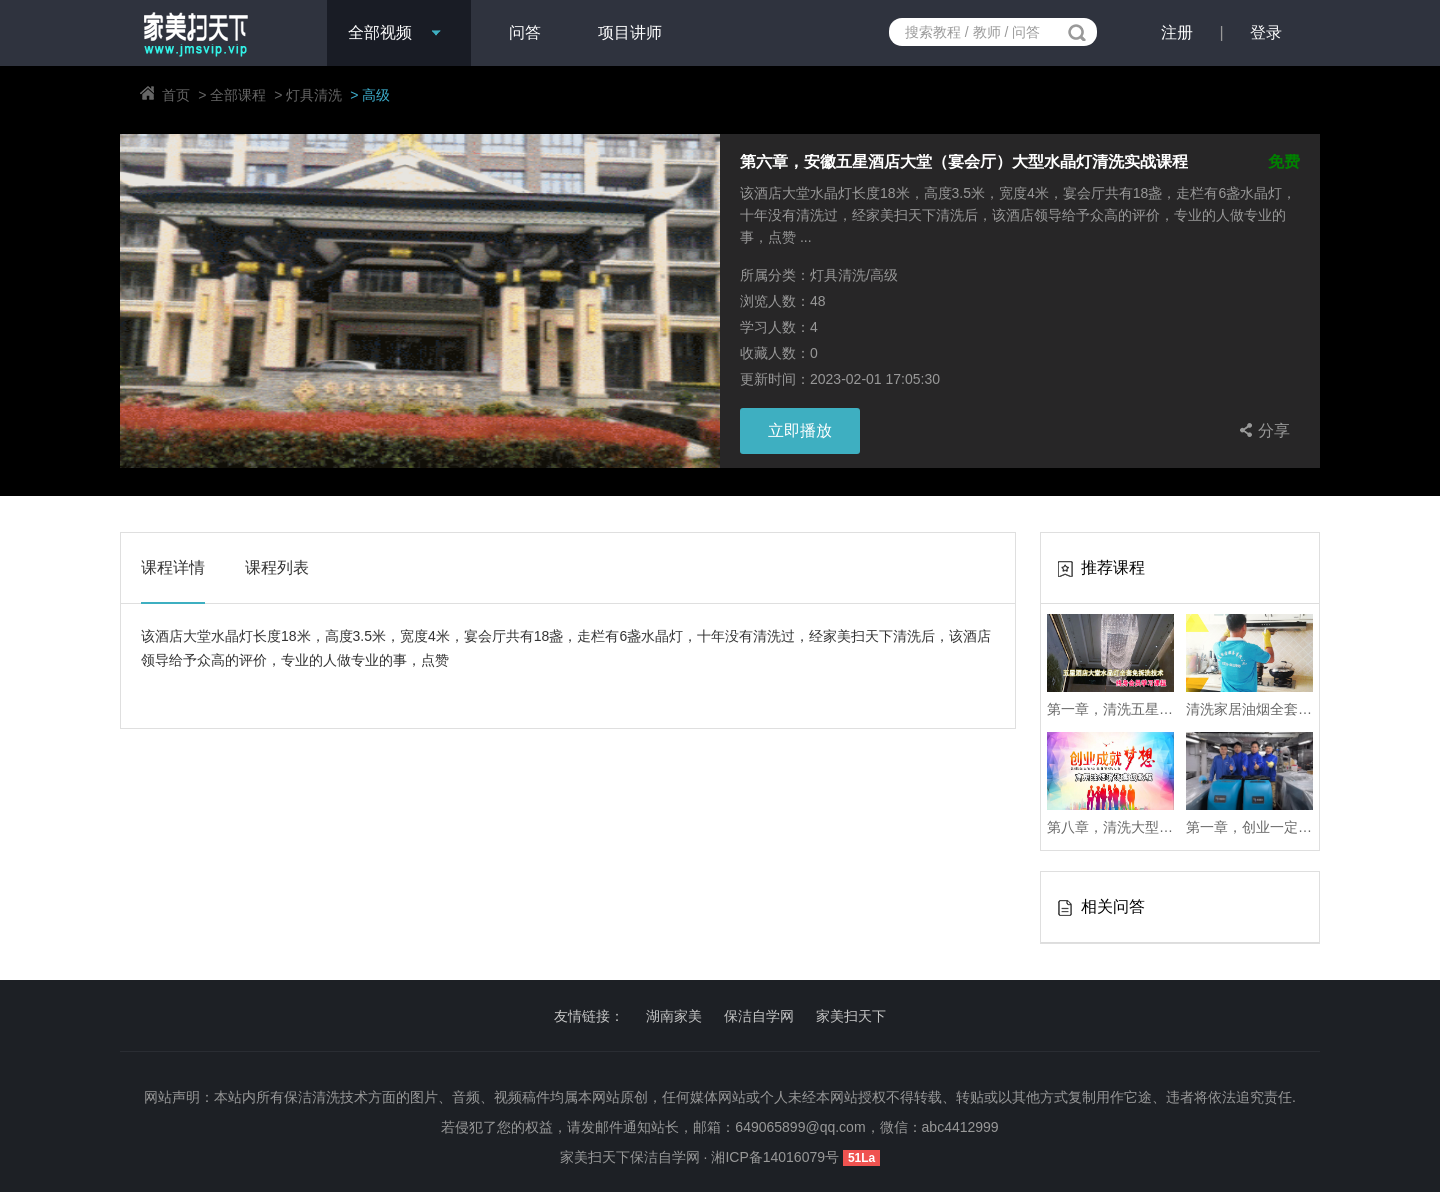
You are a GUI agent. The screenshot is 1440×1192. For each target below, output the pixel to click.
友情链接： (589, 1016)
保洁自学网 (759, 1016)
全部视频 (380, 32)
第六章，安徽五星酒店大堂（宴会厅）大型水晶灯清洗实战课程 (964, 162)
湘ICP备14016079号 (777, 1157)
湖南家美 (674, 1016)
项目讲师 (630, 32)
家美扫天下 (851, 1016)
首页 (176, 95)
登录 (1266, 32)
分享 (1262, 430)
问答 (525, 32)
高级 (376, 95)
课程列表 (277, 567)
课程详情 (173, 567)
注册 (1177, 32)
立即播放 (800, 430)
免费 (1284, 162)
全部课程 (238, 95)
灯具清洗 (314, 95)
